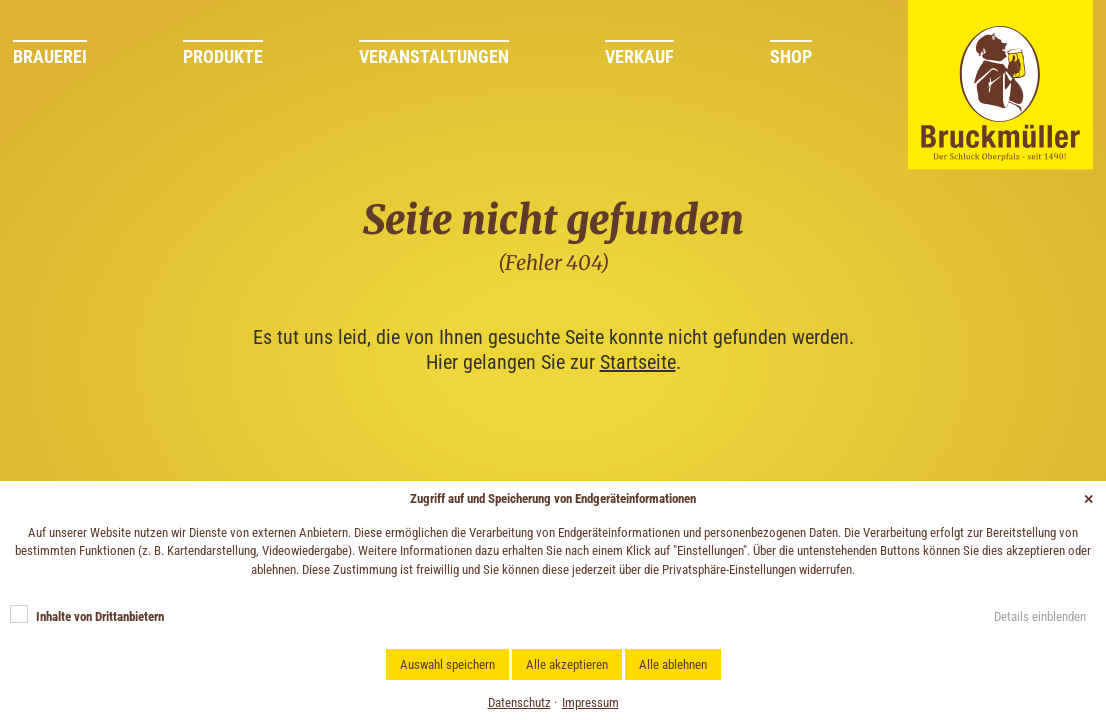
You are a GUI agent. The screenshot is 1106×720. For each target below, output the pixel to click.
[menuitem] (98, 60)
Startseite (638, 362)
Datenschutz (519, 702)
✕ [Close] (1088, 499)
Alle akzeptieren (567, 664)
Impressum (590, 702)
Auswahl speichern (447, 664)
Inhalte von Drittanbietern (100, 616)
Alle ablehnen (673, 664)
